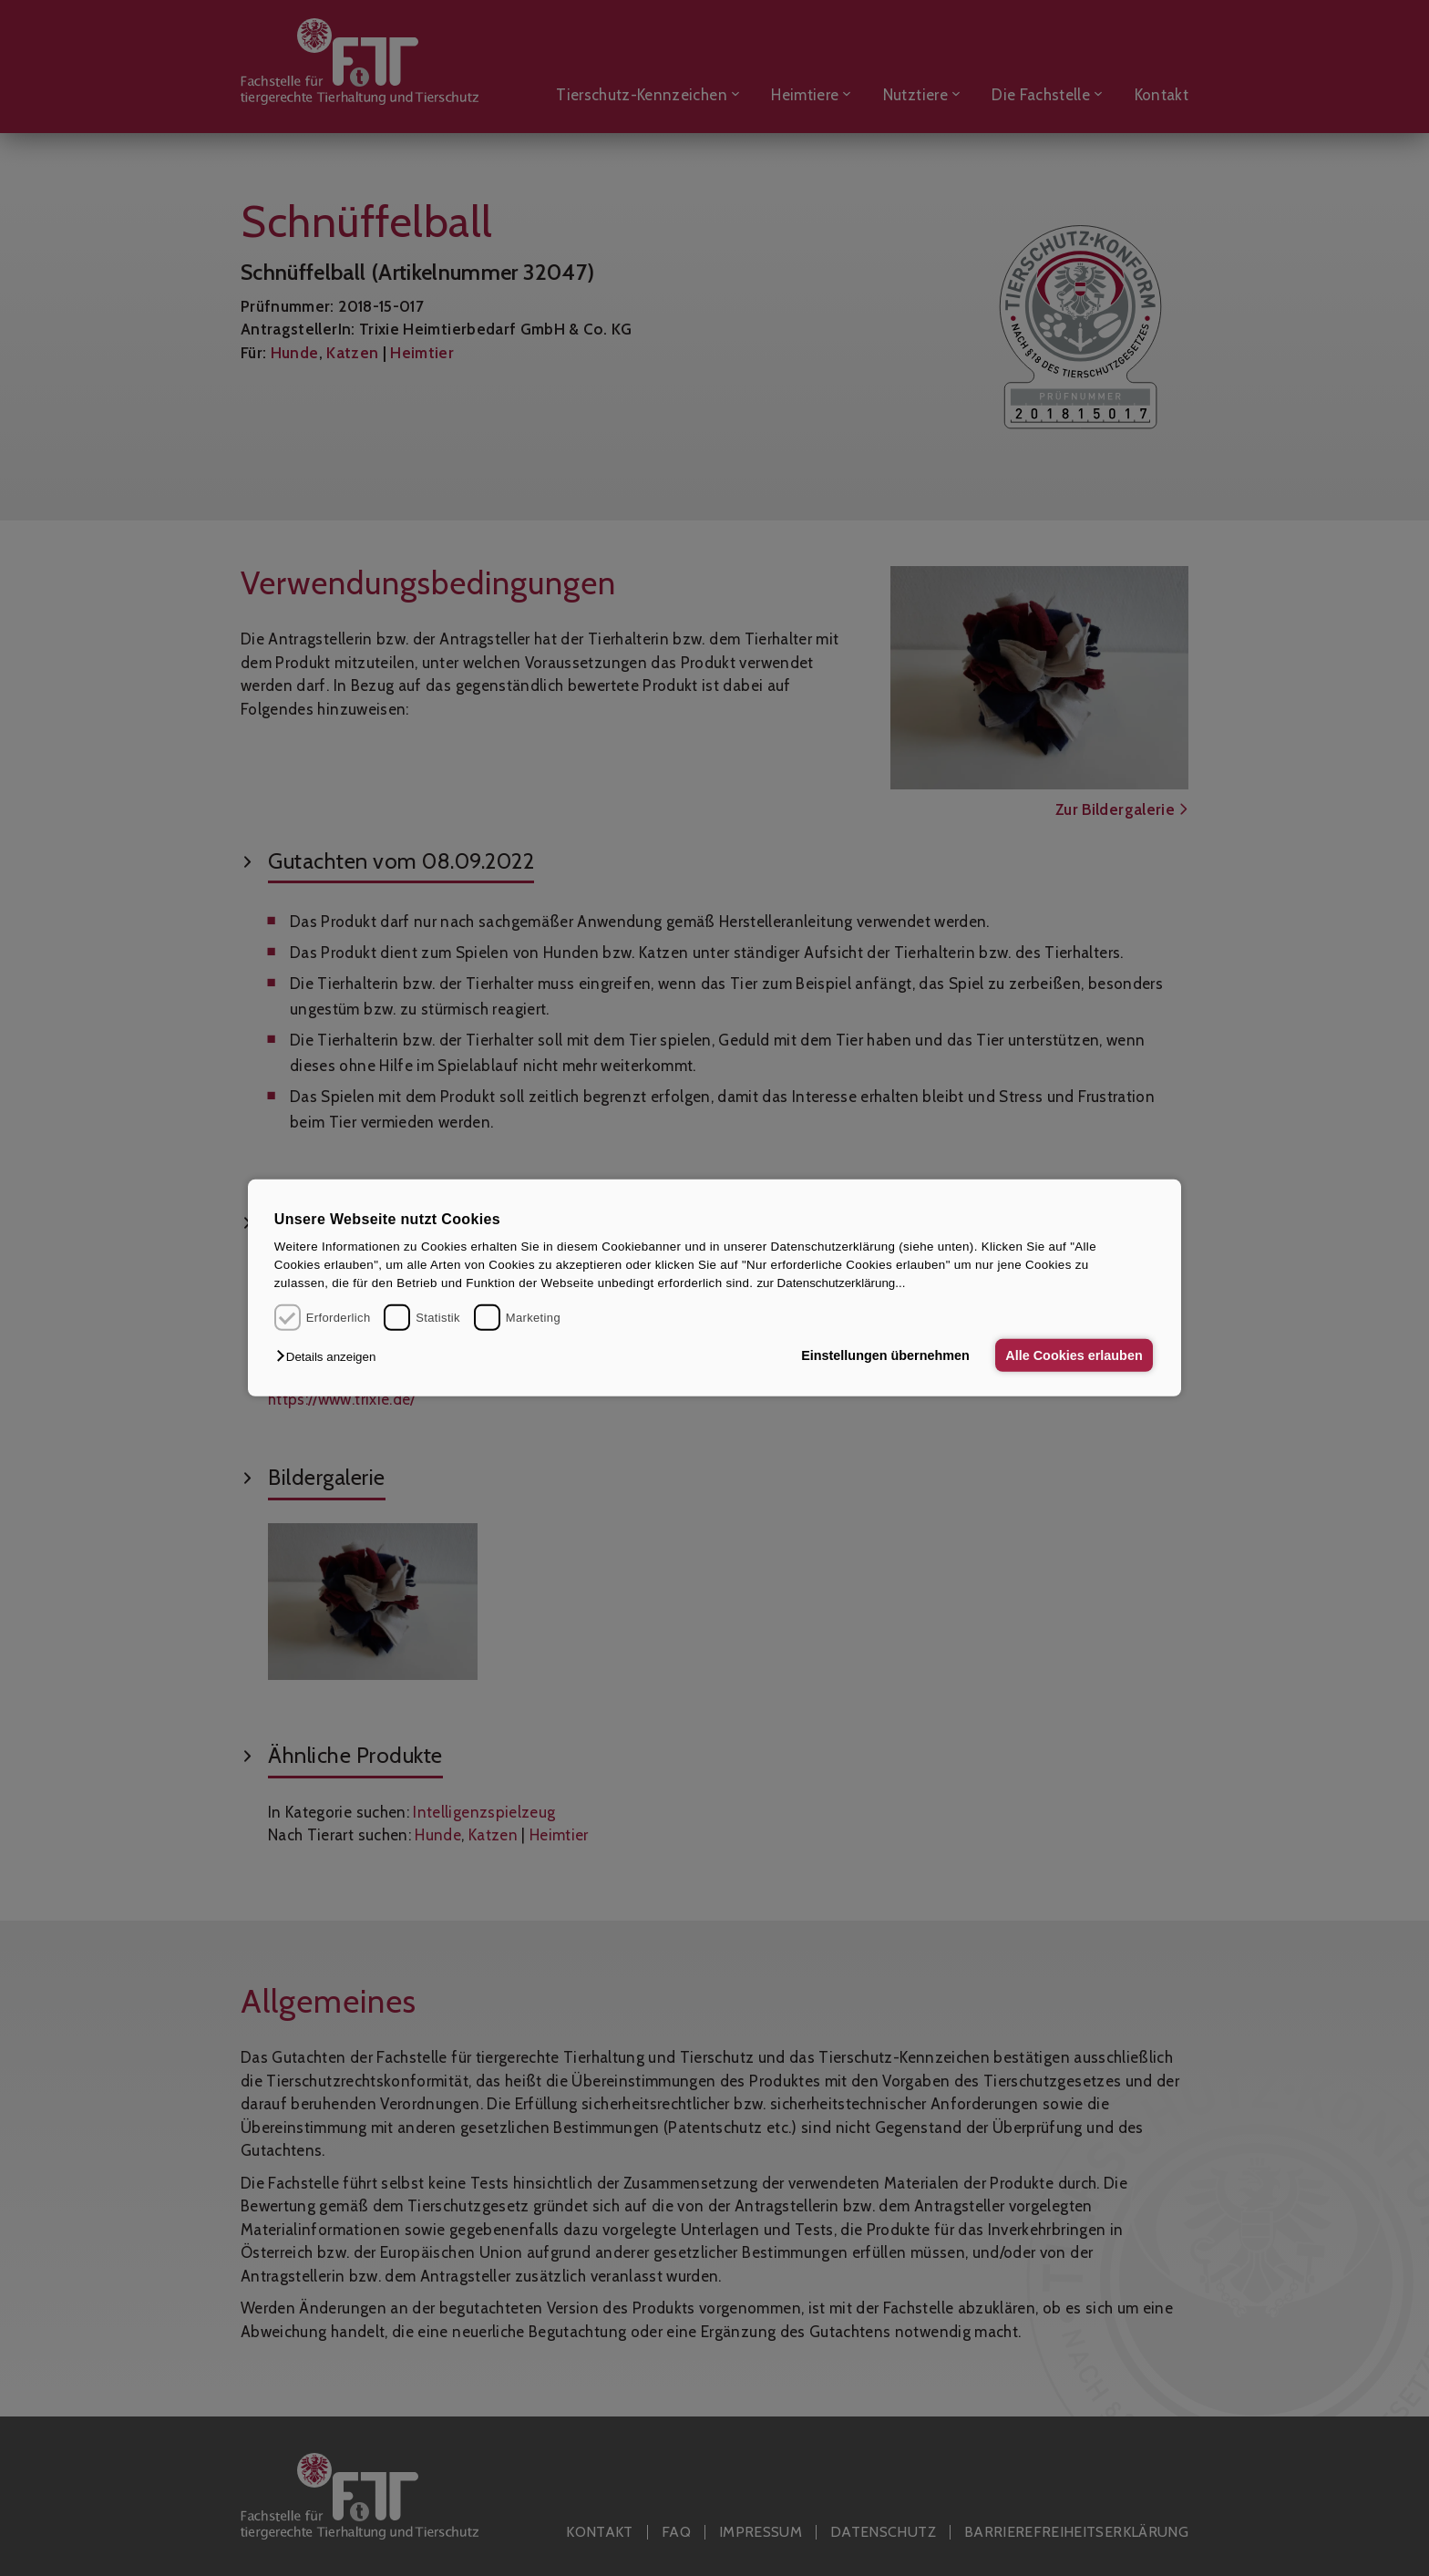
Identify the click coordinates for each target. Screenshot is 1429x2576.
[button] (330, 1357)
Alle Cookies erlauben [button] (1073, 1355)
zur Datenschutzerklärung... (830, 1283)
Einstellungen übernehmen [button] (885, 1355)
